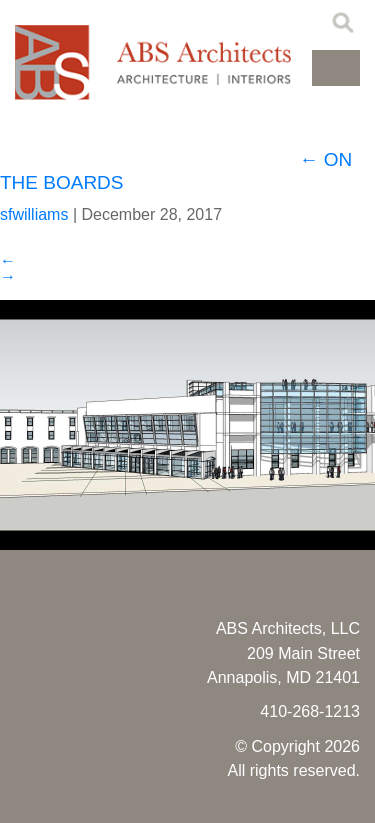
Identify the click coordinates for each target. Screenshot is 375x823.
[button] (336, 68)
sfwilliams (34, 214)
